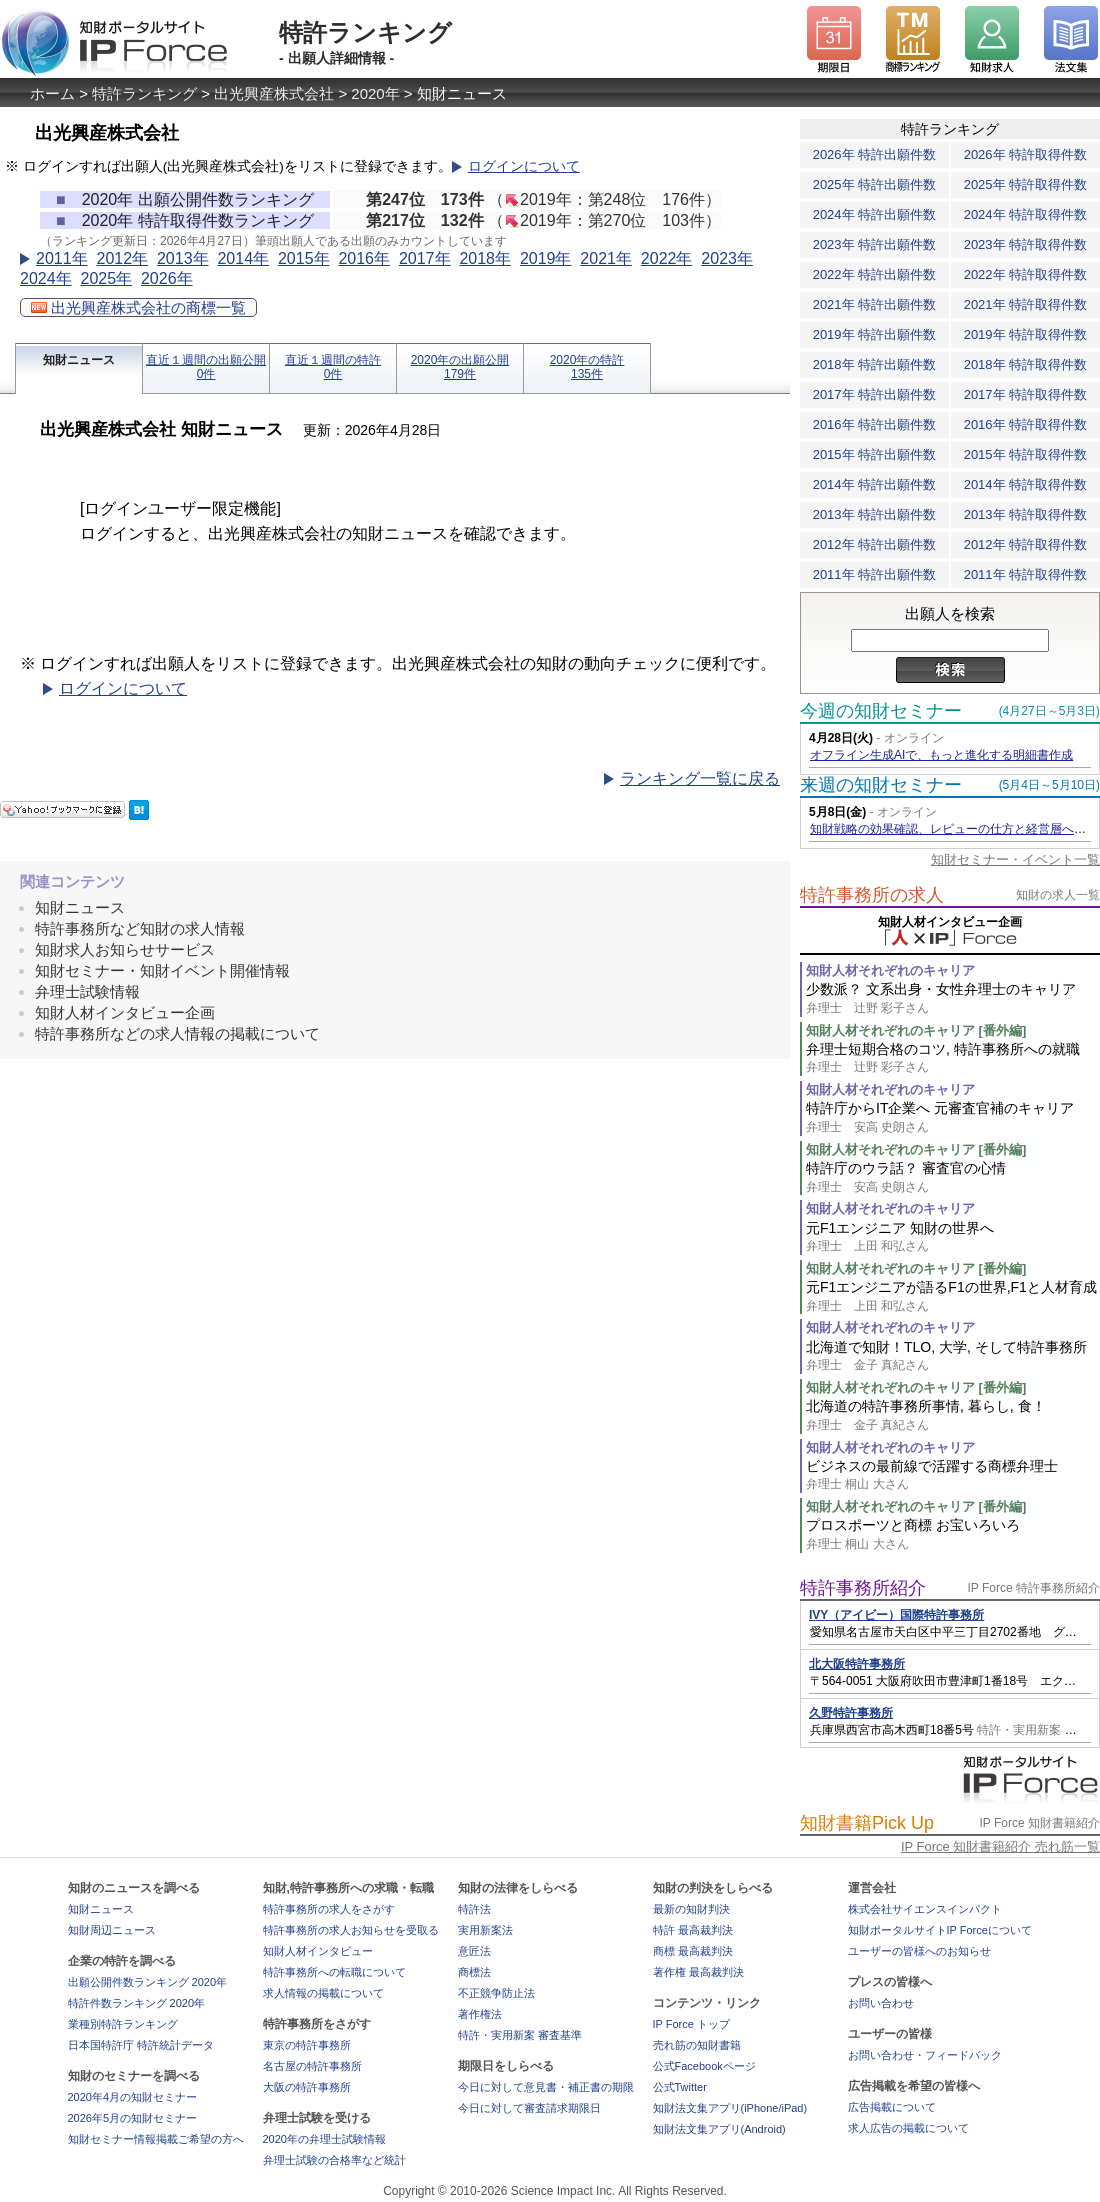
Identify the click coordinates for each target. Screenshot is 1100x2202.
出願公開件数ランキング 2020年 (148, 1982)
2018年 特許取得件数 (1026, 364)
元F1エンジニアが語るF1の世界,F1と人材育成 (953, 1296)
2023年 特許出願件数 (875, 244)
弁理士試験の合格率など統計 (334, 2160)
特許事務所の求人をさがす (329, 1909)
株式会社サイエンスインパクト (925, 1909)
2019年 (546, 258)
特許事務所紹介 (863, 1588)
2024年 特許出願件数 (875, 214)
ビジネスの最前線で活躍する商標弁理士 (953, 1475)
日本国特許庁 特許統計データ (141, 2045)
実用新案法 (485, 1930)
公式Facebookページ (704, 2066)
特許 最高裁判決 (693, 1930)
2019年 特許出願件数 (875, 334)
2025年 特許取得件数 (1026, 184)
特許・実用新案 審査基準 (520, 2035)
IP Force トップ (691, 2024)
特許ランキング (144, 93)
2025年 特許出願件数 (875, 184)
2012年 (122, 258)
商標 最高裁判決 (693, 1951)
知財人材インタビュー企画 (125, 1012)
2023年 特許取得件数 (1026, 244)
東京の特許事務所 (307, 2045)
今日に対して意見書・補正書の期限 (546, 2087)
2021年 (606, 258)
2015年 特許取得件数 (1026, 454)
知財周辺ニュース (112, 1930)
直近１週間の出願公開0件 (206, 367)
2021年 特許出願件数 (875, 304)
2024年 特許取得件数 (1026, 214)
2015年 (304, 258)
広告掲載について (892, 2107)
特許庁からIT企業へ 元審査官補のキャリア (953, 1117)
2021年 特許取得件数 (1026, 304)
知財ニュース (79, 360)
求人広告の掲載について (908, 2128)
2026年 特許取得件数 (1026, 154)
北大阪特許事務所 (857, 1664)
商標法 (474, 1972)
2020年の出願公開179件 (460, 367)
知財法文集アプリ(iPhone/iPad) (730, 2108)
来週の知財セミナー (881, 785)
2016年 (364, 258)
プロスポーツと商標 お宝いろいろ (953, 1534)
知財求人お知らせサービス (125, 949)
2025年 (106, 278)
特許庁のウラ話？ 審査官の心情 (953, 1177)
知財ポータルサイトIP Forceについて (940, 1930)
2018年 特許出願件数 (875, 364)
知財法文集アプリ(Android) (719, 2129)
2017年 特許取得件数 (1026, 394)
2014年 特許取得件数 (1026, 484)
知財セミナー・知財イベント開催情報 (162, 970)
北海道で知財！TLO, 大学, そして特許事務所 (953, 1356)
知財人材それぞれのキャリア (890, 970)
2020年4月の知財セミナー (133, 2097)
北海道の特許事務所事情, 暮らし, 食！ (953, 1415)
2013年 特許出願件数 (875, 514)
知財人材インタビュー (318, 1951)
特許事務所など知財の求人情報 (140, 928)
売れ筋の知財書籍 (697, 2045)
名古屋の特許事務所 (312, 2066)
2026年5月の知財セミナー (133, 2118)
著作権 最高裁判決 (698, 1972)
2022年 (667, 258)
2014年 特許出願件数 (875, 484)
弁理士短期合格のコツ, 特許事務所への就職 (953, 1058)
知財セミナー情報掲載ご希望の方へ (156, 2139)
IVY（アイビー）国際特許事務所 (896, 1615)
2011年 (62, 258)
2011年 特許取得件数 (1026, 574)
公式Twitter (680, 2087)
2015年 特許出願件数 (875, 454)
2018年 (485, 258)
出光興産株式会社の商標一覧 (138, 307)
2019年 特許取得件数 (1026, 334)
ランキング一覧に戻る (700, 778)
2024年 (46, 278)
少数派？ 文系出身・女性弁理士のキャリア (953, 998)
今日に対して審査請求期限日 (529, 2108)
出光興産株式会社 (274, 93)
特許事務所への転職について (334, 1972)
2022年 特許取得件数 (1026, 274)
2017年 (425, 258)
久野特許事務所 (851, 1713)
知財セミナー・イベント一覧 (1015, 859)
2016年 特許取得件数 (1026, 424)
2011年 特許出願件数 (875, 574)
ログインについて (524, 166)
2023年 (727, 258)
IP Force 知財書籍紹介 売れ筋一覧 (1000, 1846)
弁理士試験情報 (87, 991)
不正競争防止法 (496, 1993)
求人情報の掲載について (323, 1993)
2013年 (183, 258)
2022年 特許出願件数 (875, 274)
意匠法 (474, 1951)
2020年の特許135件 (587, 367)
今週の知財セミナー (881, 711)
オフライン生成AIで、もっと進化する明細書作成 (941, 755)
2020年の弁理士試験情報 (324, 2139)
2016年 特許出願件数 (875, 424)
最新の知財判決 (691, 1909)
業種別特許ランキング (123, 2024)
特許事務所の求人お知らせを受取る (351, 1930)
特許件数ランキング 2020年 (137, 2003)
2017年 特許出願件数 (875, 394)
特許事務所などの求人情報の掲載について (177, 1033)
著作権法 (480, 2014)
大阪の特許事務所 (307, 2087)
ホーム (52, 93)
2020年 (375, 93)
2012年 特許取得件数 (1026, 544)
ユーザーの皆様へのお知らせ (919, 1951)
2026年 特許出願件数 (875, 154)
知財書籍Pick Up (867, 1823)
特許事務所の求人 (872, 895)
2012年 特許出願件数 (875, 544)
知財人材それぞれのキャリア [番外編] (916, 1030)
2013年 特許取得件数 (1026, 514)
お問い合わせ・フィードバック (925, 2055)
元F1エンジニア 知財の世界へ (953, 1237)
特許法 (474, 1909)
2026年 (167, 278)
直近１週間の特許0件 (333, 367)
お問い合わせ (881, 2003)
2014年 (243, 258)
